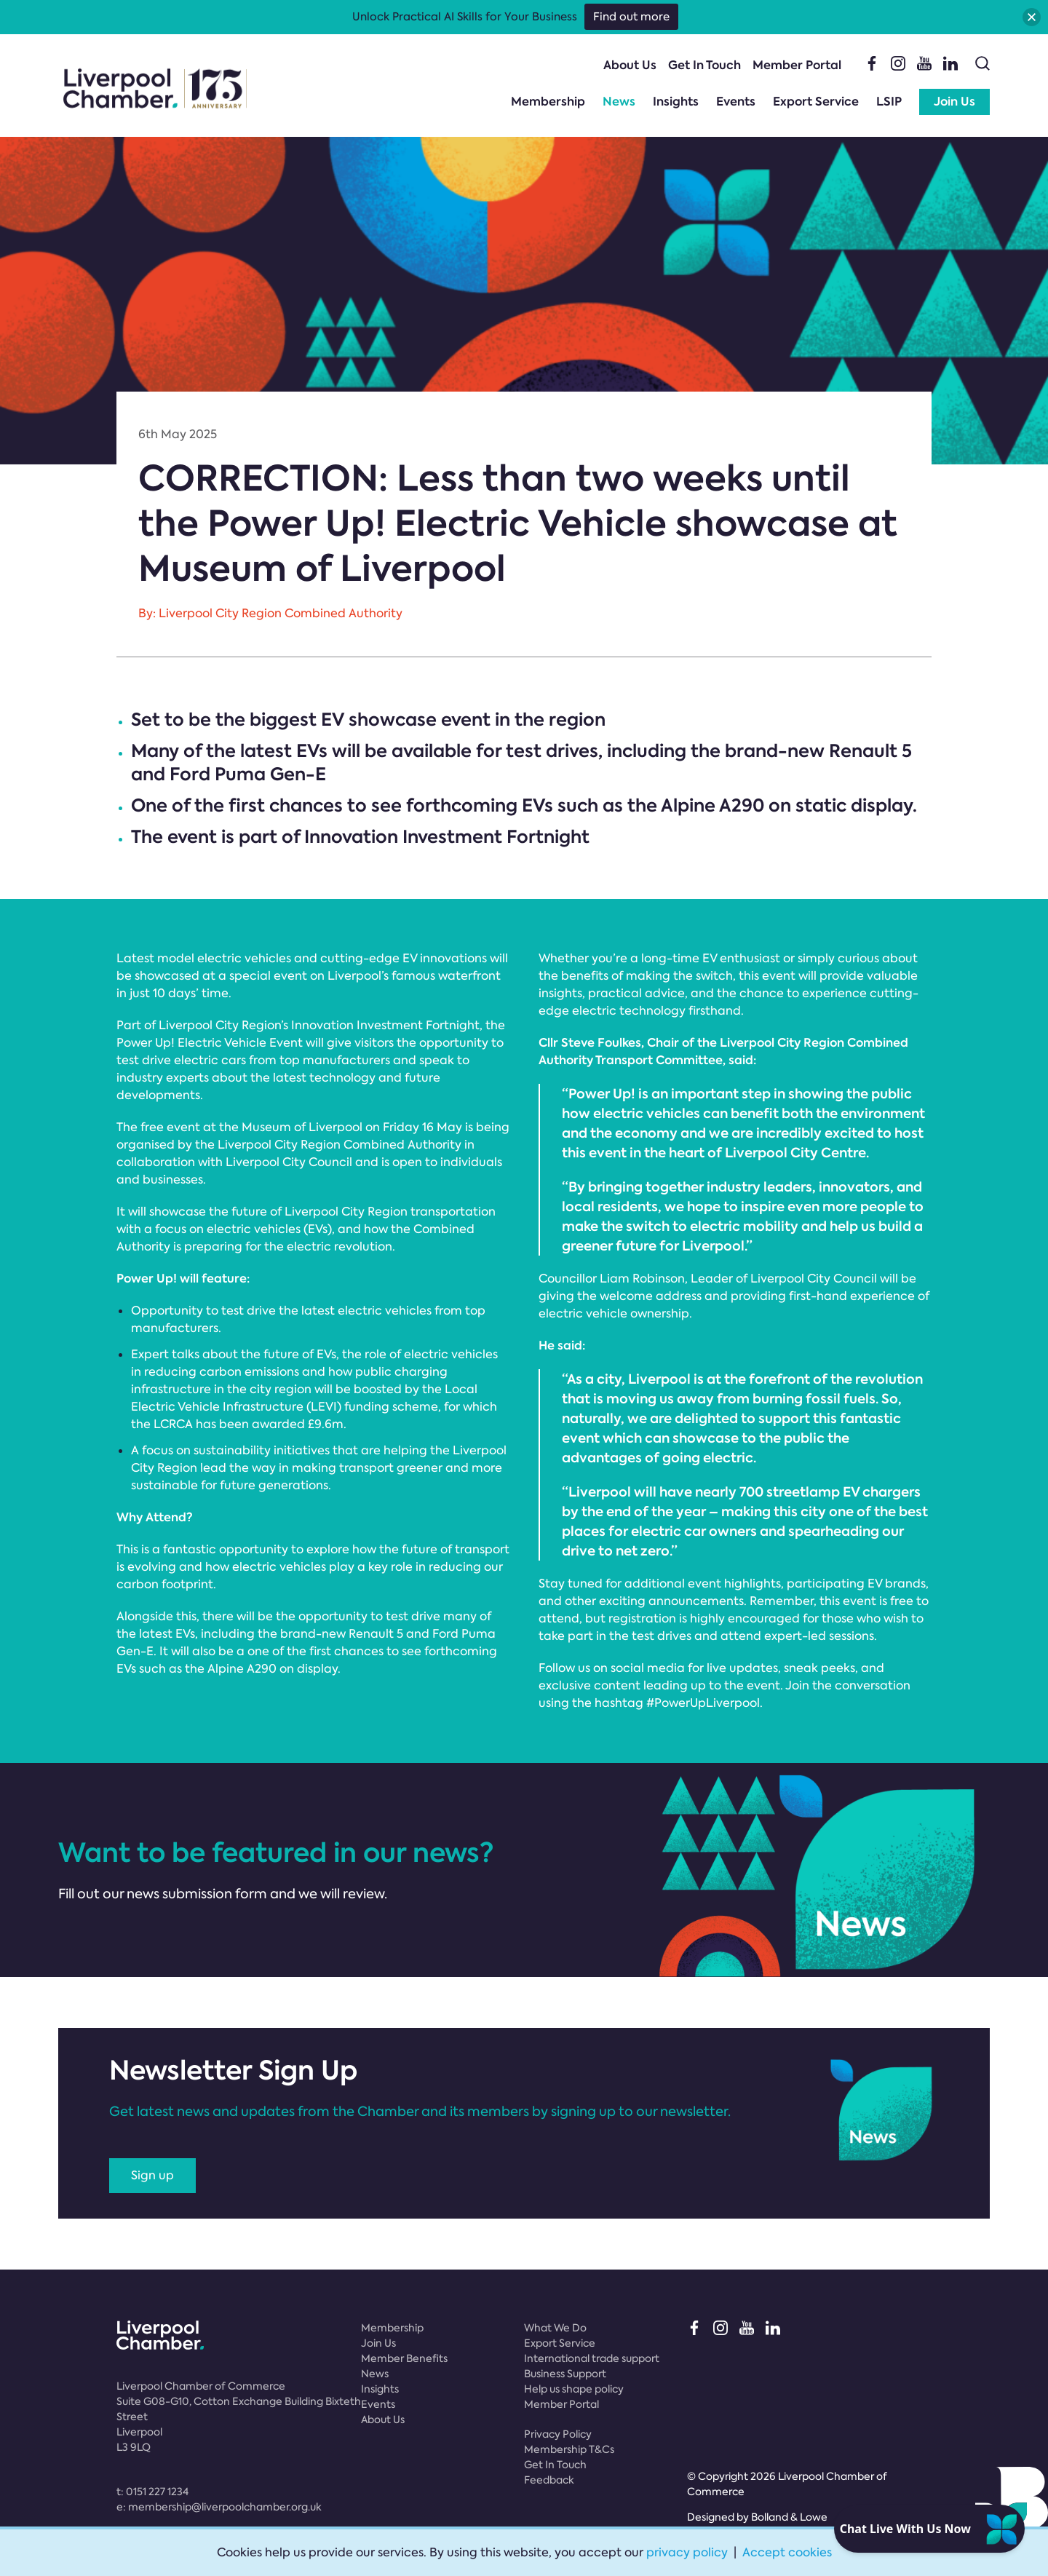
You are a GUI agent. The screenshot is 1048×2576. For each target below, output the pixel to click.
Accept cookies (787, 2552)
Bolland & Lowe (789, 2517)
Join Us (954, 101)
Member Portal (797, 65)
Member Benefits (404, 2358)
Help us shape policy (574, 2388)
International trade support (591, 2358)
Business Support (565, 2373)
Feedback (549, 2479)
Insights (676, 101)
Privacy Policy (558, 2434)
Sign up (152, 2175)
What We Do (555, 2327)
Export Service (816, 101)
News (619, 101)
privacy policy (687, 2552)
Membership (548, 101)
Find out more (631, 16)
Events (735, 101)
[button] (1032, 17)
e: (219, 2506)
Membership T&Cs (569, 2449)
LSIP (889, 101)
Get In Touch (704, 65)
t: (152, 2491)
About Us (629, 65)
